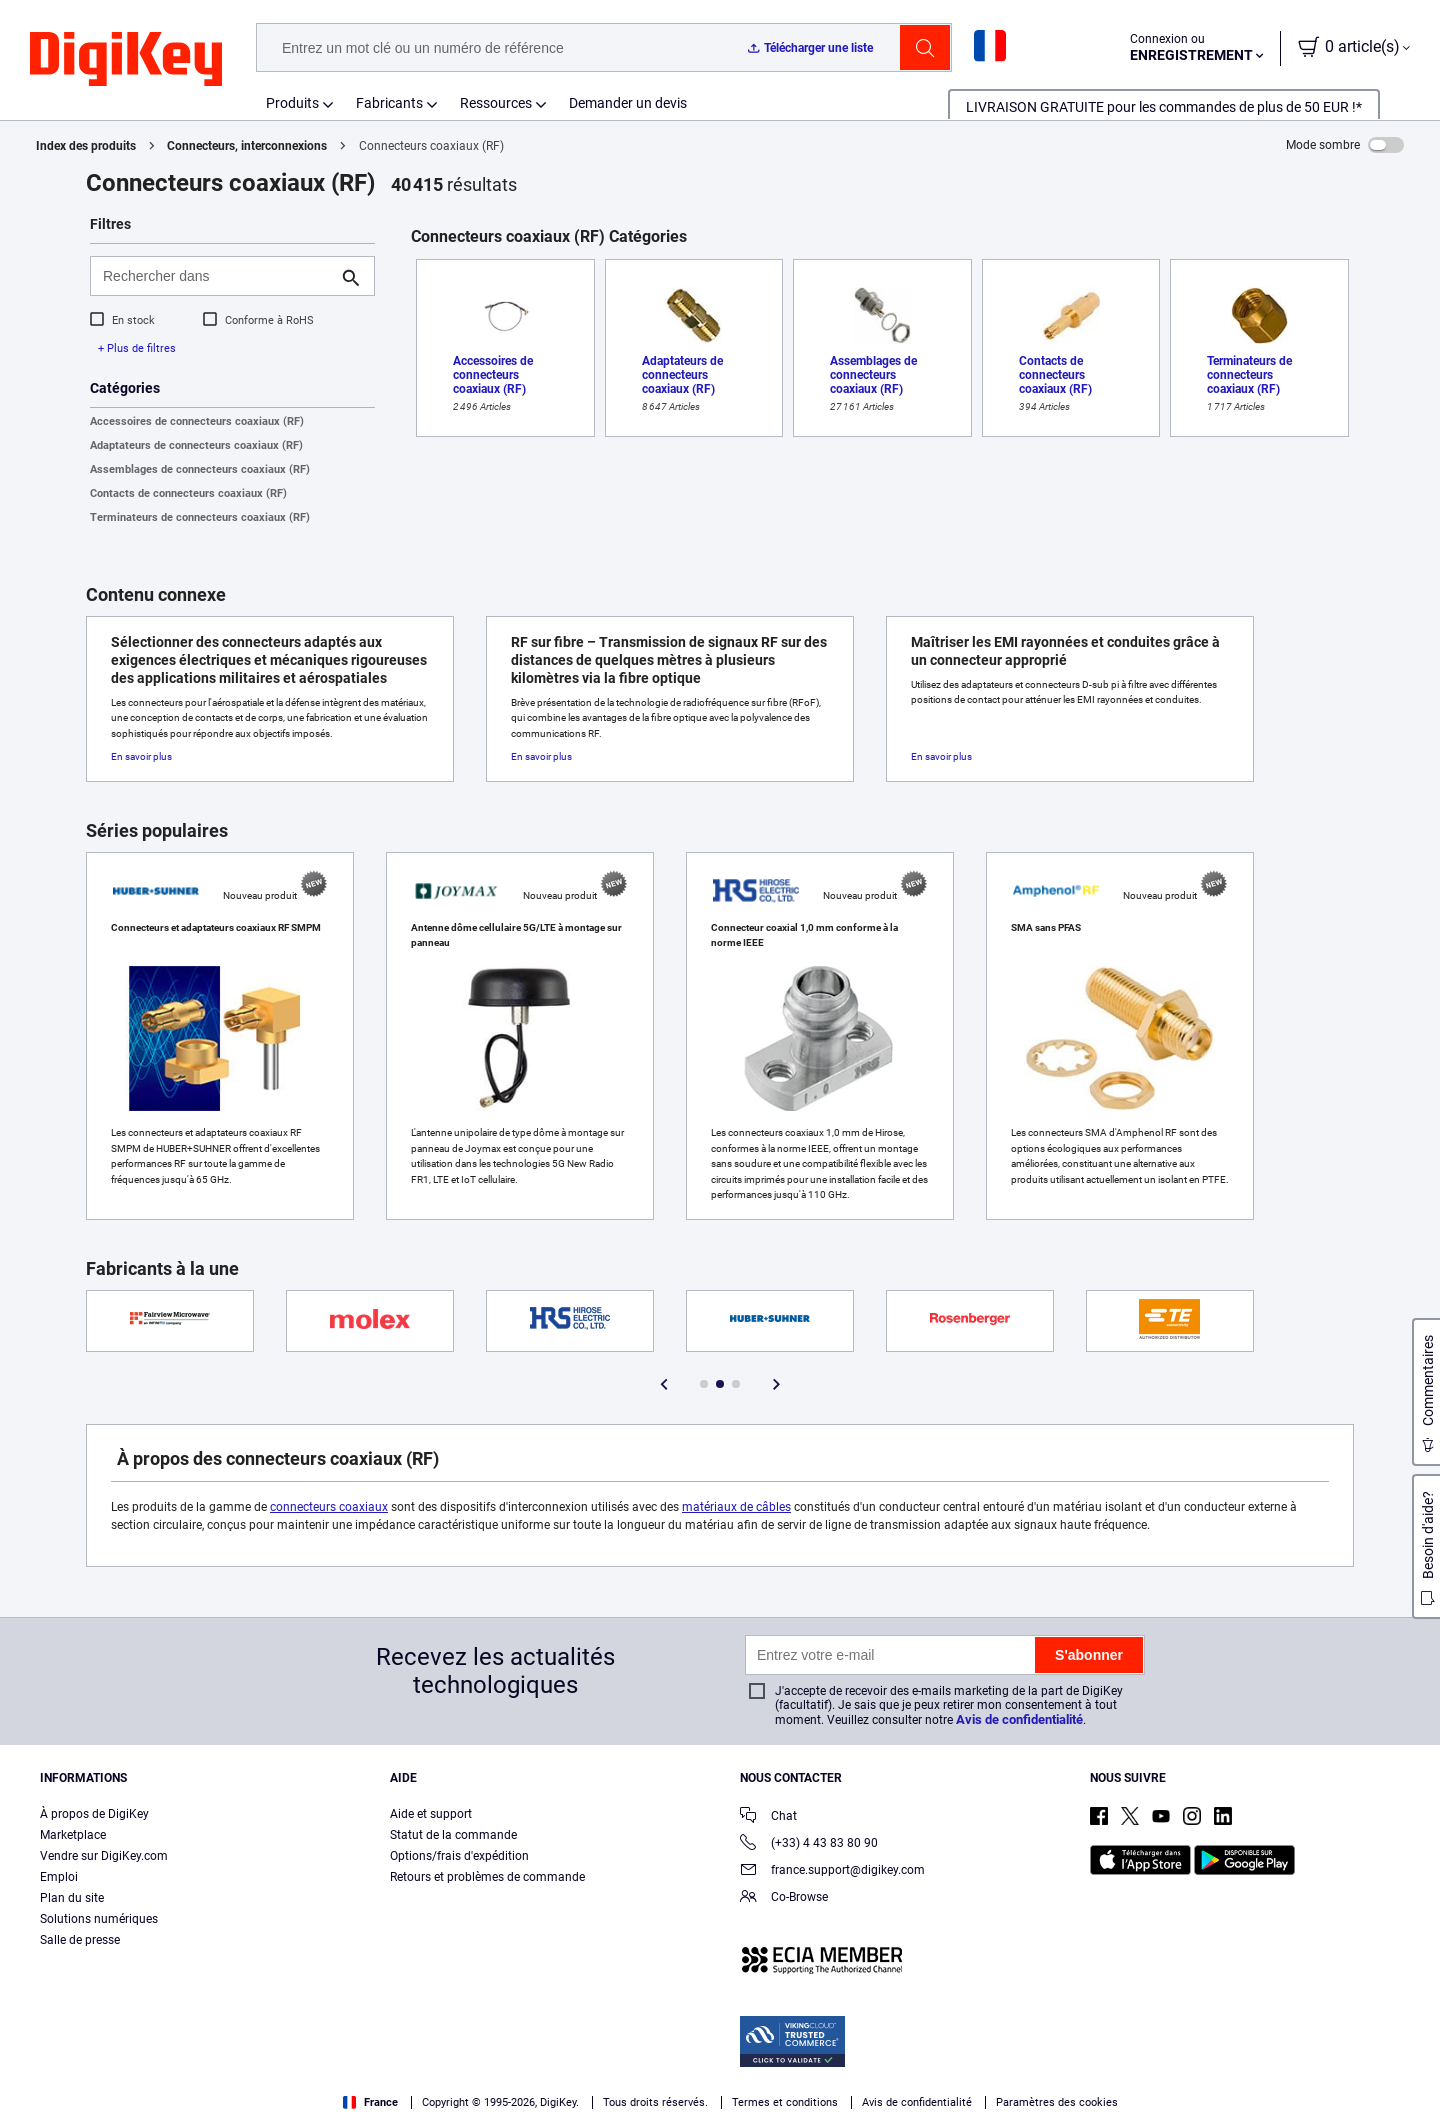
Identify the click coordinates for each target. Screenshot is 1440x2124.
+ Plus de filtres (137, 348)
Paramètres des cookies (1057, 2102)
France (370, 2102)
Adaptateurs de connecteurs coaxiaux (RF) (196, 445)
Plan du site (72, 1898)
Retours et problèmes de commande (487, 1877)
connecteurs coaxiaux (329, 1507)
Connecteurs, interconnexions (247, 146)
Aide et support (431, 1814)
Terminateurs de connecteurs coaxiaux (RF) (200, 517)
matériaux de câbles (736, 1507)
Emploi (59, 1877)
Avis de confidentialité (1019, 1719)
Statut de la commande (453, 1835)
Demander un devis (628, 103)
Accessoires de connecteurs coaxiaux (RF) (197, 421)
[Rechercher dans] (216, 276)
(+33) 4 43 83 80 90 (809, 1844)
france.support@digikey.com (832, 1871)
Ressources (496, 103)
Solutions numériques (99, 1919)
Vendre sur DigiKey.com (104, 1856)
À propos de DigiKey (94, 1814)
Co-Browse (784, 1898)
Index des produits (86, 146)
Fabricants (389, 103)
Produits (292, 103)
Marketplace (73, 1835)
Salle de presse (80, 1940)
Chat (768, 1817)
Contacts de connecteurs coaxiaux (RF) (188, 493)
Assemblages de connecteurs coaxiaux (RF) (200, 469)
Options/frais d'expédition (459, 1856)
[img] (126, 60)
